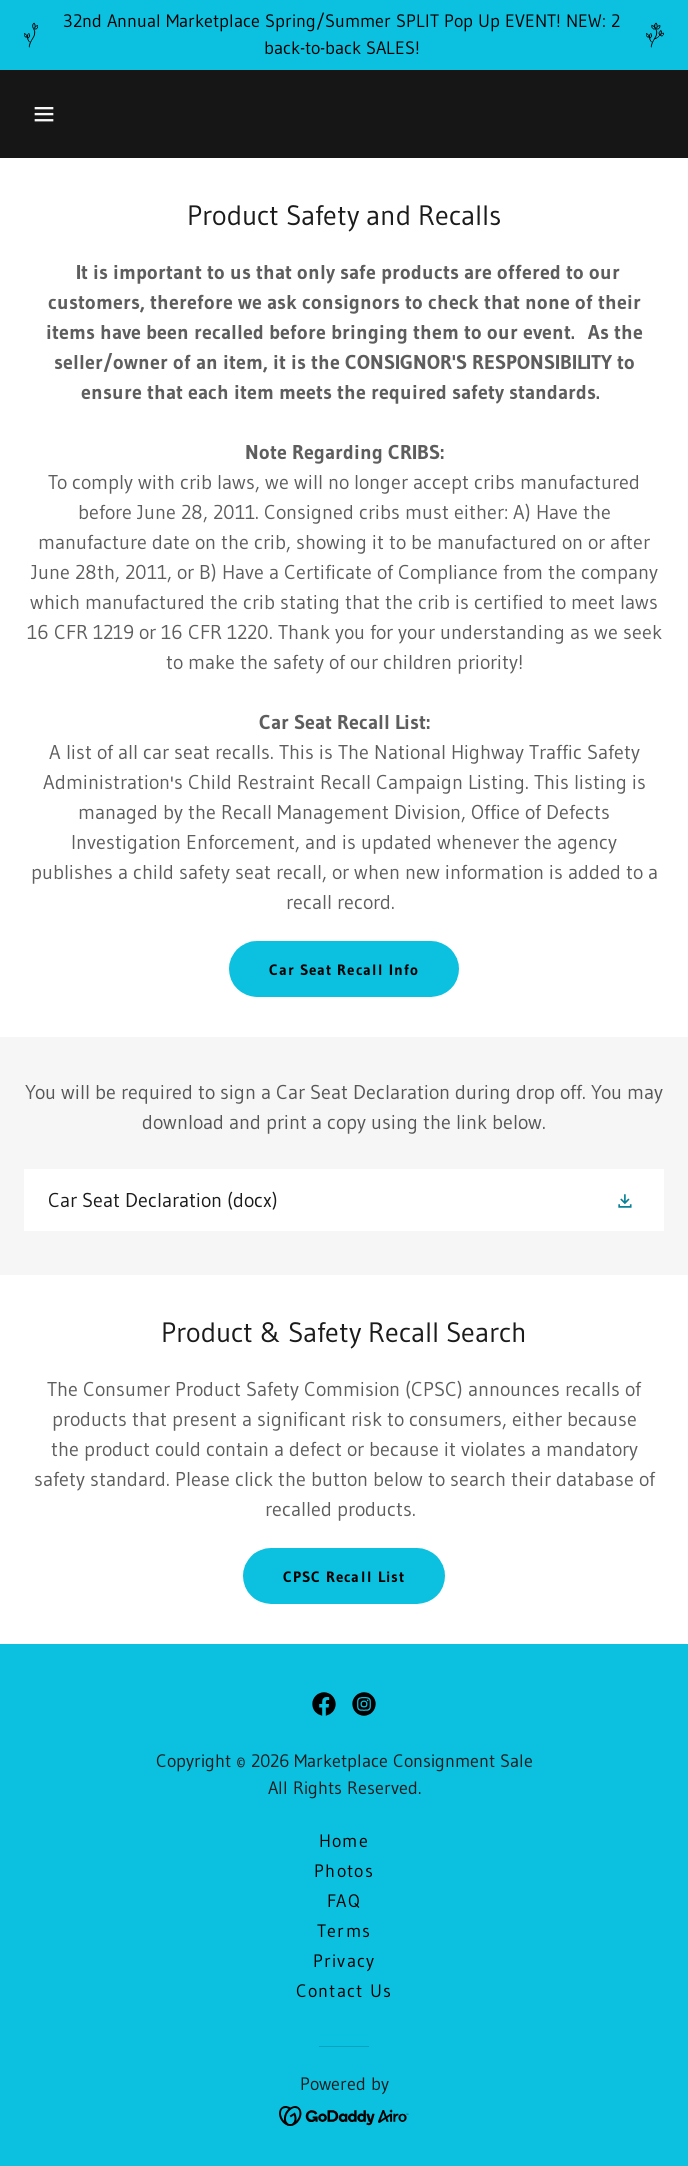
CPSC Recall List (344, 1576)
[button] (44, 114)
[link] (344, 1200)
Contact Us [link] (344, 1991)
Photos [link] (344, 1871)
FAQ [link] (344, 1901)
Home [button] (344, 1841)
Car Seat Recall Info (344, 969)
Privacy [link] (344, 1961)
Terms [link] (344, 1931)
